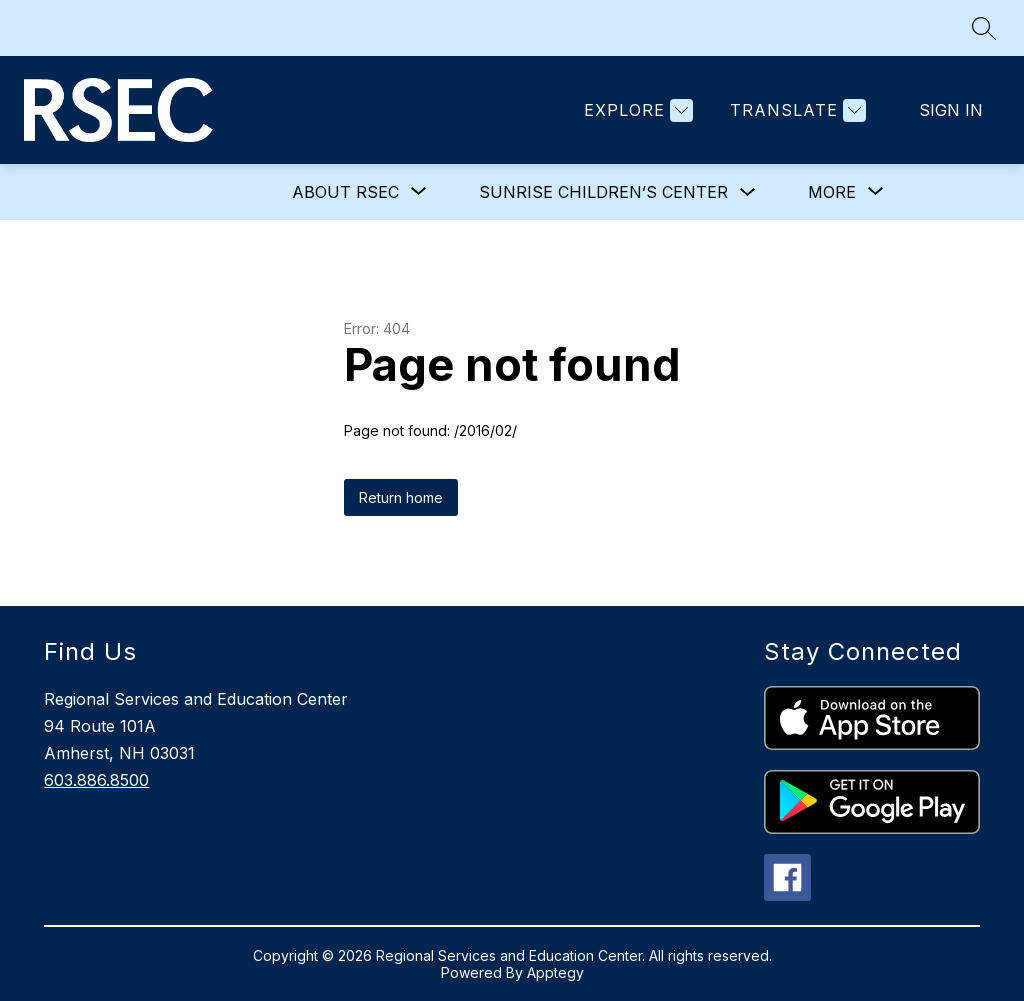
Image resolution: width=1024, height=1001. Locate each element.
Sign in (951, 110)
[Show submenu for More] (832, 192)
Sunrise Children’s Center (603, 192)
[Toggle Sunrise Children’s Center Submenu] (748, 192)
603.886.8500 (96, 780)
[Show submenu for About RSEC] (345, 192)
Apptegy (555, 972)
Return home (401, 497)
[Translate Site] (795, 110)
